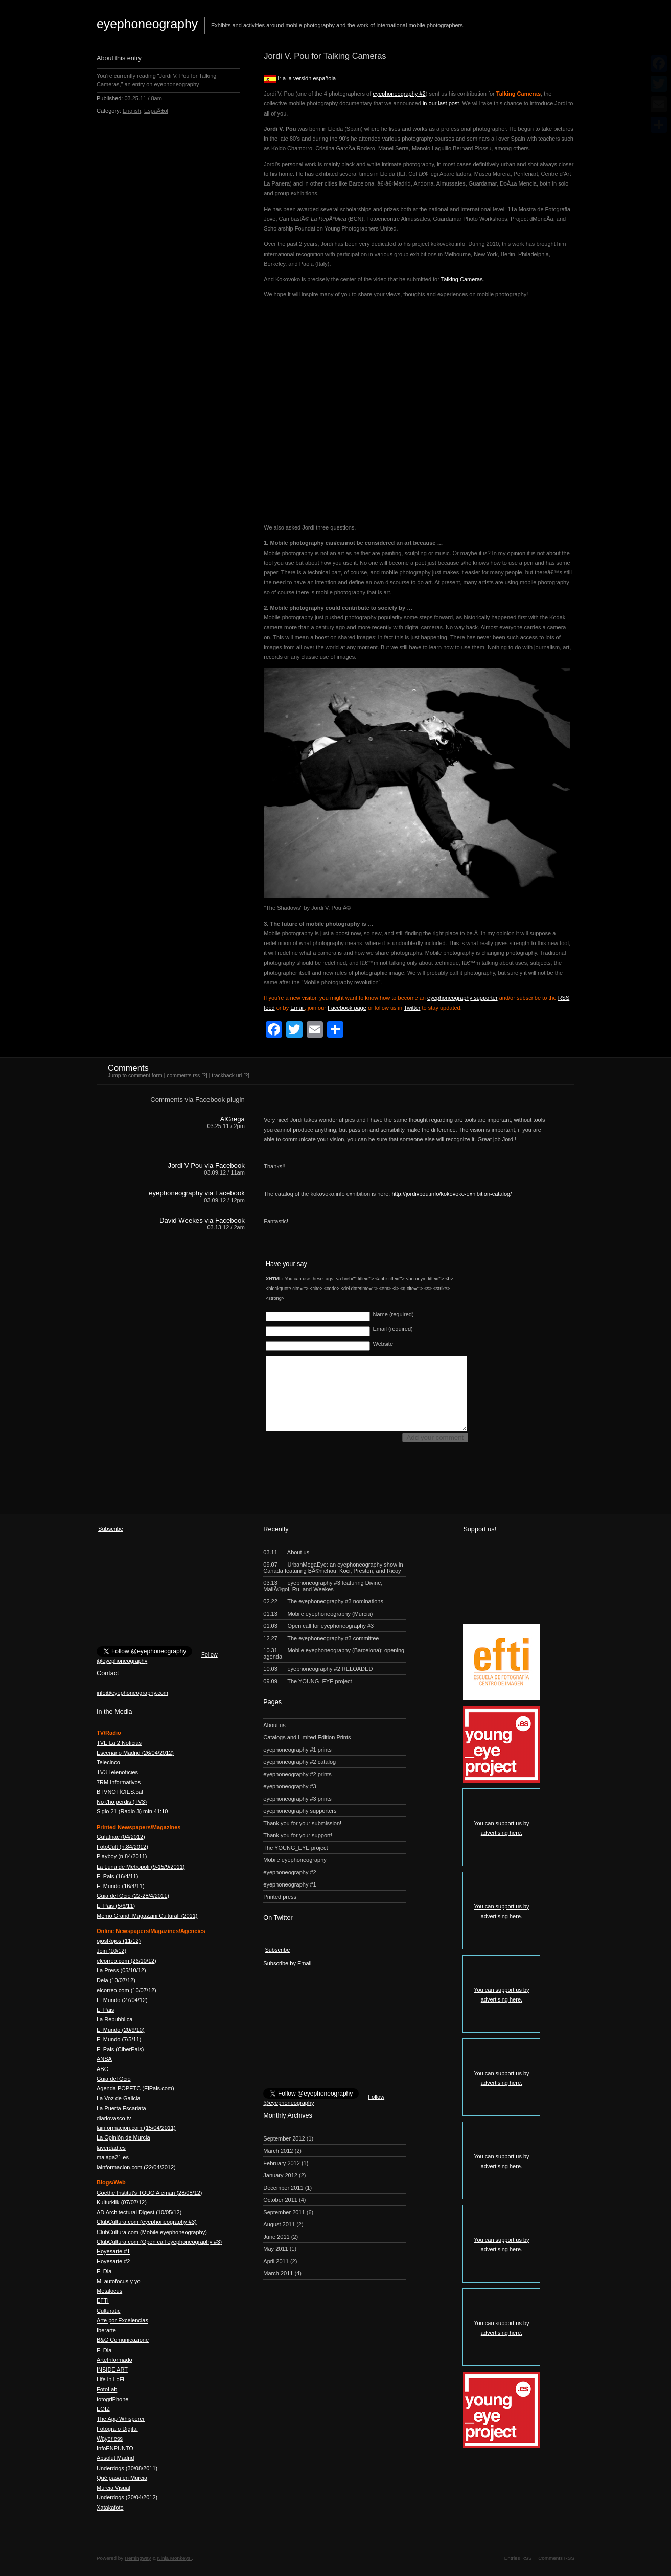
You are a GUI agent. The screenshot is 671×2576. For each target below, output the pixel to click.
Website (383, 1344)
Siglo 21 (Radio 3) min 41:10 (132, 1811)
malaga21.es (113, 2157)
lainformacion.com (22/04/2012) (136, 2167)
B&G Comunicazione (123, 2340)
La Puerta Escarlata (121, 2108)
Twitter (412, 1008)
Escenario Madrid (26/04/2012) (135, 1753)
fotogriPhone (112, 2399)
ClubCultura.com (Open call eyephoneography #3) (159, 2242)
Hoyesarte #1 (113, 2251)
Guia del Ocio (114, 2079)
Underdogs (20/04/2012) (127, 2497)
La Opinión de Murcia (123, 2137)
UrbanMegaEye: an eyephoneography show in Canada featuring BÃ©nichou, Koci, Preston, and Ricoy (333, 1567)
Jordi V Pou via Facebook (206, 1165)
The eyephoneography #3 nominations (323, 1601)
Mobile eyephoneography (295, 1860)
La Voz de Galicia (119, 2098)
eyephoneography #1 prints (297, 1749)
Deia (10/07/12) (116, 1980)
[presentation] (343, 1466)
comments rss (183, 1075)
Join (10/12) (111, 1951)
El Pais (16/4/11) (117, 1876)
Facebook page (347, 1008)
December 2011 (283, 2187)
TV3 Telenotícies (117, 1772)
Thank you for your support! (297, 1835)
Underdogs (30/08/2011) (127, 2468)
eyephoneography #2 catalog (299, 1762)
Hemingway (138, 2558)
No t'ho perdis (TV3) (122, 1802)
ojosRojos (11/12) (119, 1941)
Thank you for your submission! (302, 1823)
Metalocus (109, 2291)
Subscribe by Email (287, 1963)
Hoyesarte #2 (113, 2261)
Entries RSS (518, 2558)
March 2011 (278, 2273)
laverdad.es (111, 2148)
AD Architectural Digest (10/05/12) (139, 2212)
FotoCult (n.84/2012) (122, 1847)
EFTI (103, 2300)
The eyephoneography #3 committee (321, 1638)
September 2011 (284, 2212)
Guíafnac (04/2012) (121, 1837)
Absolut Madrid (115, 2458)
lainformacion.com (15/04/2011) (136, 2128)
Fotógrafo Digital (117, 2429)
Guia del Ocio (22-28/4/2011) (133, 1896)
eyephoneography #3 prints (297, 1799)
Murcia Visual (113, 2488)
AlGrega (232, 1119)
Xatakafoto (110, 2507)
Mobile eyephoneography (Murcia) (318, 1614)
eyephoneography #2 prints (297, 1774)
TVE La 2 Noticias (119, 1743)
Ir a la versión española (306, 78)
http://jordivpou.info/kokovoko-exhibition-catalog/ (451, 1194)
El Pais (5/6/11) (116, 1906)
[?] (204, 1075)
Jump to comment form (135, 1075)
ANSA (104, 2059)
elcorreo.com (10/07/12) (126, 1990)
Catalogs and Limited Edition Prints (307, 1737)
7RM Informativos (119, 1782)
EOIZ (103, 2409)
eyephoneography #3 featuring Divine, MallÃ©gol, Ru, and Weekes (322, 1586)
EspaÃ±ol (156, 111)
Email (297, 1008)
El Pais (105, 2010)
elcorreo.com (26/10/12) (126, 1961)
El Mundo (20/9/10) (121, 2030)
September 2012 (284, 2138)
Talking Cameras (462, 279)
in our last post (441, 103)
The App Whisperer (121, 2419)
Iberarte (106, 2330)
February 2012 (281, 2163)
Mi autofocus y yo (119, 2281)
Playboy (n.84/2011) (122, 1856)
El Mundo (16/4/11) (121, 1886)
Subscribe (110, 1529)
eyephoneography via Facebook (197, 1193)
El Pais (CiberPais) (120, 2049)
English (132, 111)
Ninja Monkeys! (174, 2558)
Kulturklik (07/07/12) (122, 2202)
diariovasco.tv (114, 2118)
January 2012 (280, 2175)
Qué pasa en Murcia (122, 2478)
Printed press (279, 1897)
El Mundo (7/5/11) (119, 2039)
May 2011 (275, 2249)
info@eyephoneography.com (132, 1693)
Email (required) (392, 1329)
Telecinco (108, 1762)
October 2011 (280, 2200)
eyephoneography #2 (399, 93)
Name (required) (393, 1314)
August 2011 (279, 2224)
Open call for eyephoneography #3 (318, 1626)
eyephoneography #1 (289, 1884)
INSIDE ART (112, 2369)
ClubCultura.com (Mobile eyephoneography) (152, 2232)
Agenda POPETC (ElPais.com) (135, 2088)
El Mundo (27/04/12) (122, 2000)
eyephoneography (147, 24)
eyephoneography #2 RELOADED (318, 1669)
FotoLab (107, 2389)
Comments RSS (556, 2558)
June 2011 (276, 2237)
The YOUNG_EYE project (307, 1681)
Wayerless (110, 2438)
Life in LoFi (110, 2379)
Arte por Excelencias (122, 2320)
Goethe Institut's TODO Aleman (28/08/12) (149, 2193)
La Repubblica (114, 2019)
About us (286, 1552)
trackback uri (227, 1075)
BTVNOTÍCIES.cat (120, 1792)
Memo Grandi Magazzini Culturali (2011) (147, 1916)
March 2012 (278, 2151)
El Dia (104, 2271)
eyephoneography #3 (289, 1786)
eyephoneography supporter (462, 998)
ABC (102, 2069)
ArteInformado (114, 2360)
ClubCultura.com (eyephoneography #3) (147, 2222)
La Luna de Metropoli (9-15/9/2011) (140, 1867)
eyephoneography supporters (299, 1811)
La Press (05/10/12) (121, 1970)
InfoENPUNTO (115, 2448)
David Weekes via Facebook (202, 1220)
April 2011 (276, 2261)
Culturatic (108, 2311)
